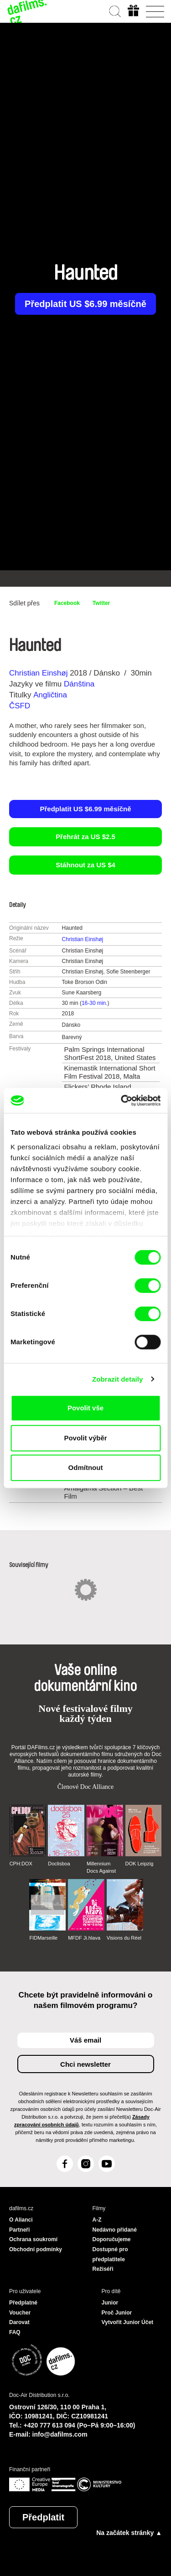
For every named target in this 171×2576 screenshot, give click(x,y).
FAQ (15, 2332)
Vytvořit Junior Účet (128, 2322)
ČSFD (20, 706)
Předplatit (43, 2517)
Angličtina (50, 695)
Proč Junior (117, 2313)
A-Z (97, 2220)
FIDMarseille (43, 1938)
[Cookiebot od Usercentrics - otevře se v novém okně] (122, 1100)
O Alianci (21, 2220)
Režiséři (103, 2269)
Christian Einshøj (38, 673)
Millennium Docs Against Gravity (101, 1867)
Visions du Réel (124, 1938)
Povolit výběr (85, 1438)
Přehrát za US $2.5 (85, 836)
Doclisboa (59, 1863)
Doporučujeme (112, 2239)
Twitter (101, 603)
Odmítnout (85, 1467)
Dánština (79, 684)
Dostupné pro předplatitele (110, 2254)
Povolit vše (85, 1408)
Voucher (20, 2313)
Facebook (67, 603)
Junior (110, 2302)
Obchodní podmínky (35, 2249)
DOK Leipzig (139, 1863)
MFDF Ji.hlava (84, 1938)
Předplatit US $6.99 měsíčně (85, 304)
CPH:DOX (21, 1863)
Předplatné (23, 2302)
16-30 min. (95, 1003)
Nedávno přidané (115, 2230)
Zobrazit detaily (117, 1379)
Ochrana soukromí (33, 2239)
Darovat (19, 2322)
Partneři (19, 2230)
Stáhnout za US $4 (85, 865)
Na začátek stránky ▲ (129, 2532)
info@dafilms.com (60, 2434)
